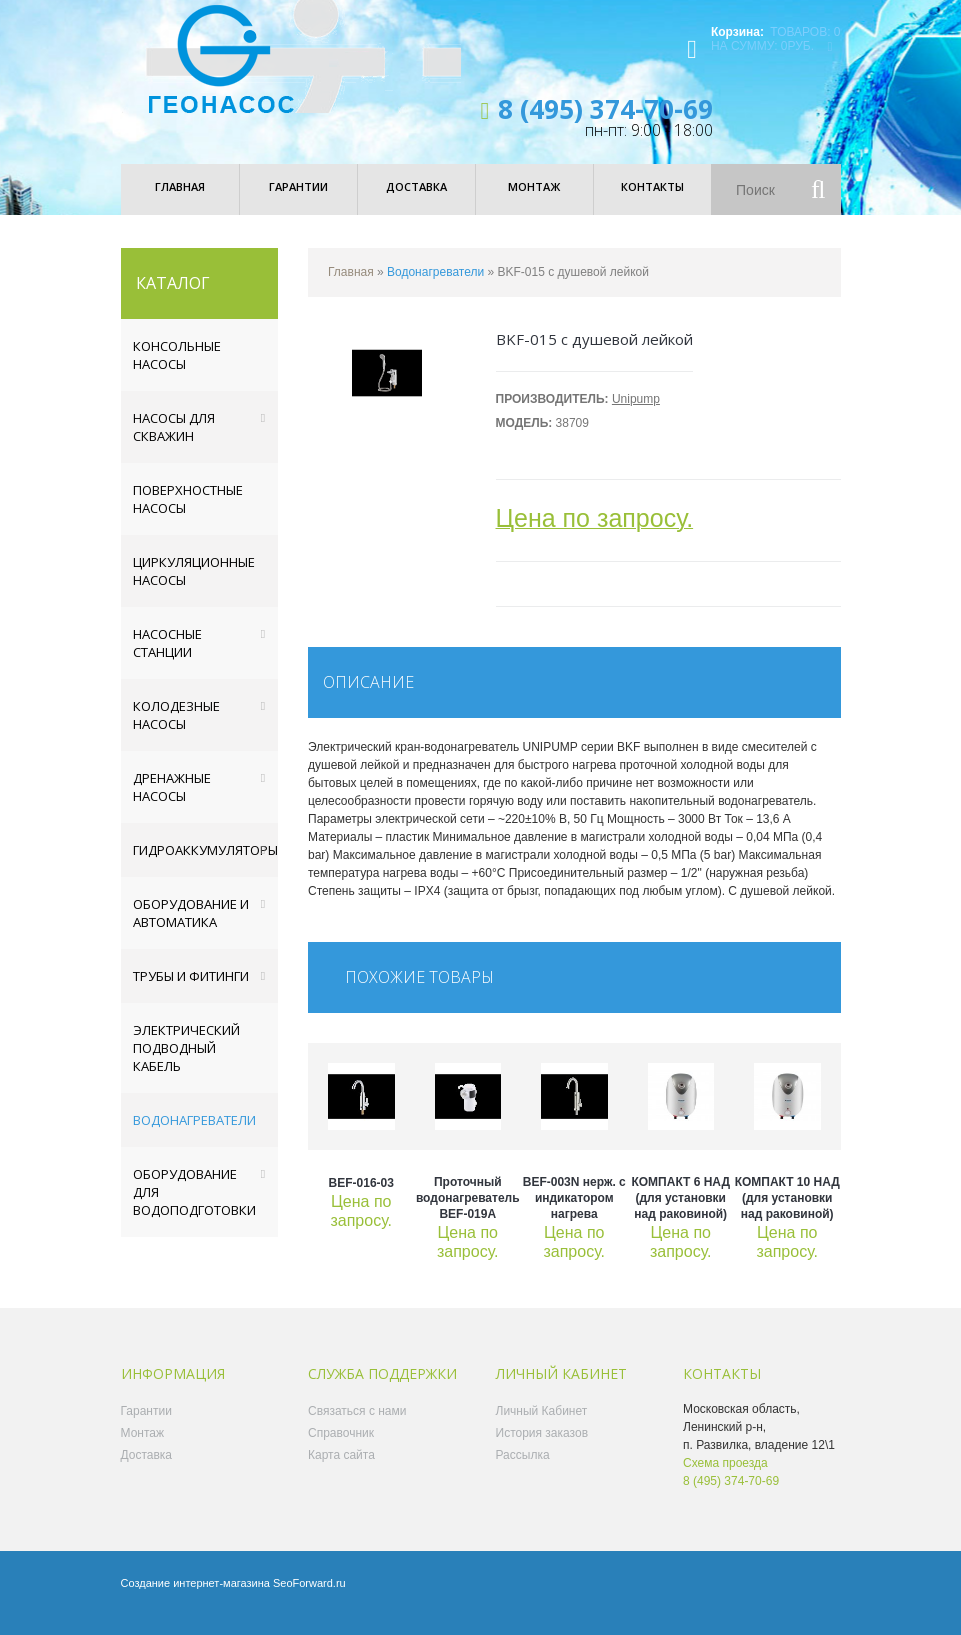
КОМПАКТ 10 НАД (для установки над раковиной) (787, 1215)
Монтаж (143, 1450)
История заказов (542, 1450)
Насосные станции (167, 660)
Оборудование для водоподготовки (194, 1209)
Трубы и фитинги (191, 993)
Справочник (341, 1450)
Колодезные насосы (176, 732)
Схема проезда (725, 1480)
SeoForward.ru (309, 1600)
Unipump (636, 416)
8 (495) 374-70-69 (605, 126)
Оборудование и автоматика (191, 930)
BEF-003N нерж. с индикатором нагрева (574, 1215)
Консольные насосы (177, 372)
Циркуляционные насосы (194, 588)
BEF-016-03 (361, 1200)
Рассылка (523, 1472)
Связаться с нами (357, 1428)
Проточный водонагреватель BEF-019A (468, 1215)
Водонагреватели (194, 1137)
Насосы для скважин (174, 444)
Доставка (147, 1472)
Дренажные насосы (172, 804)
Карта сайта (341, 1472)
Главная (351, 289)
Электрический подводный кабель (186, 1065)
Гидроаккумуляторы (205, 867)
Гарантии (146, 1428)
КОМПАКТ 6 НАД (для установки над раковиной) (680, 1215)
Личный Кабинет (542, 1428)
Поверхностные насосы (188, 516)
